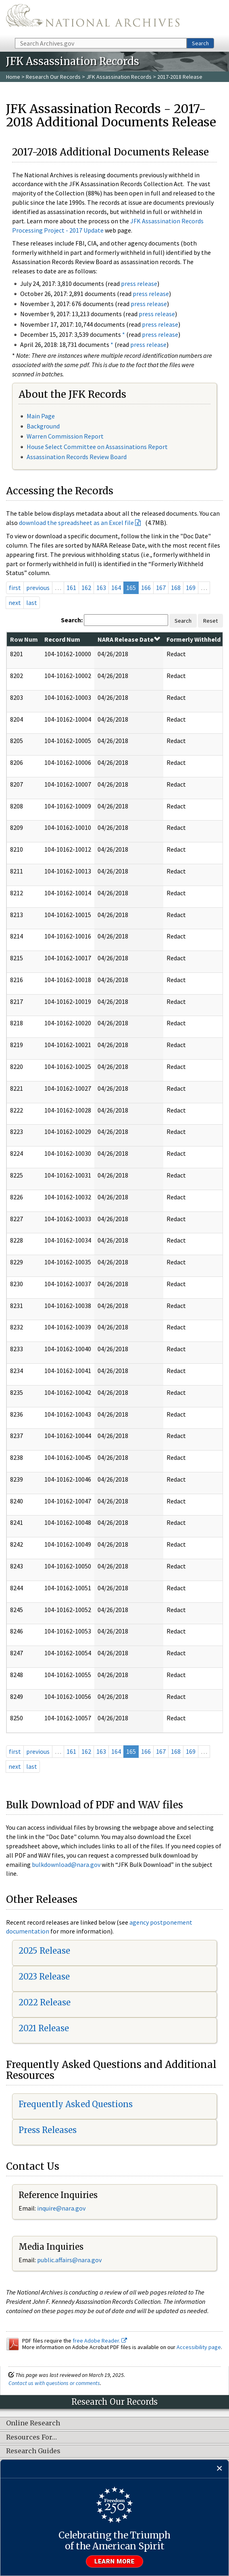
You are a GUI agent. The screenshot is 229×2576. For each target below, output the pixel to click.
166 (146, 588)
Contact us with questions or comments (54, 2383)
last (31, 602)
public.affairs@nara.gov (69, 2260)
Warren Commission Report (65, 436)
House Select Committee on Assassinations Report (97, 447)
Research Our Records (53, 76)
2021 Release (44, 2028)
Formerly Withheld (194, 639)
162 (86, 588)
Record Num (62, 639)
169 (191, 588)
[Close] (219, 2469)
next (14, 602)
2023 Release (44, 1976)
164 (116, 588)
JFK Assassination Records (119, 76)
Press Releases (48, 2130)
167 (161, 588)
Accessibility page (199, 2347)
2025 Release (44, 1951)
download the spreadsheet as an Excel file (76, 523)
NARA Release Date (129, 639)
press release (139, 283)
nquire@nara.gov (62, 2208)
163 (101, 588)
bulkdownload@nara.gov (66, 1864)
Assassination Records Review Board (77, 457)
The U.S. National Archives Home (92, 18)
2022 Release (45, 2002)
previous (38, 588)
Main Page (41, 416)
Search (200, 43)
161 (71, 588)
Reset (210, 620)
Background (43, 426)
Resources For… (31, 2437)
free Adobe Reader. (100, 2340)
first (15, 588)
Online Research (33, 2423)
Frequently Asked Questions (76, 2104)
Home (13, 76)
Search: (72, 620)
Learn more (114, 2561)
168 (176, 588)
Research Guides (33, 2451)
